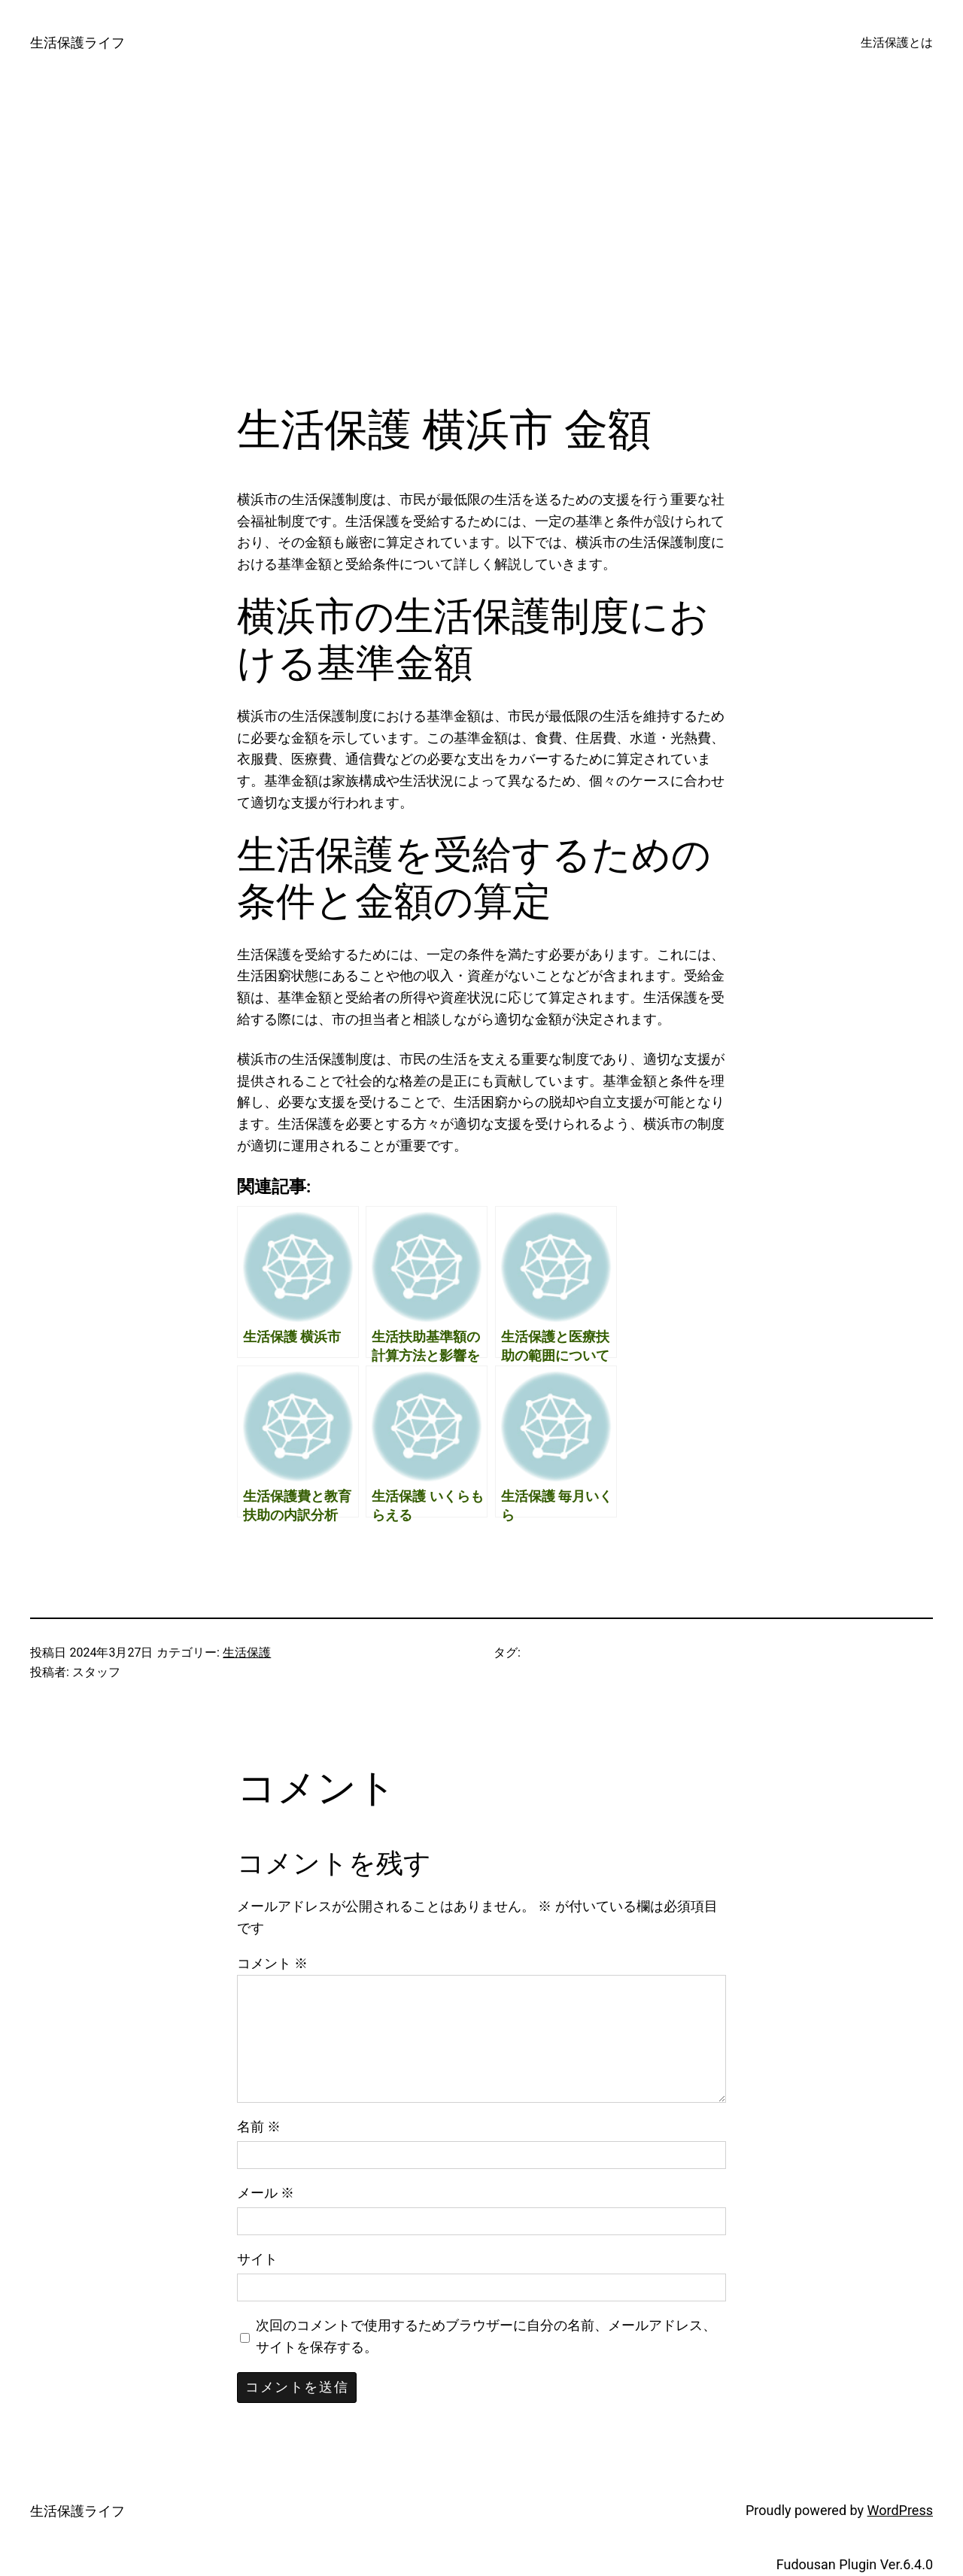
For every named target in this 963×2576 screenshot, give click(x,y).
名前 (259, 2126)
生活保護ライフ (77, 42)
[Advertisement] (481, 244)
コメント (272, 1963)
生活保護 (247, 1652)
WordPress (900, 2510)
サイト (257, 2259)
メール (265, 2193)
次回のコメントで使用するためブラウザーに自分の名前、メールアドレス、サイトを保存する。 (486, 2336)
